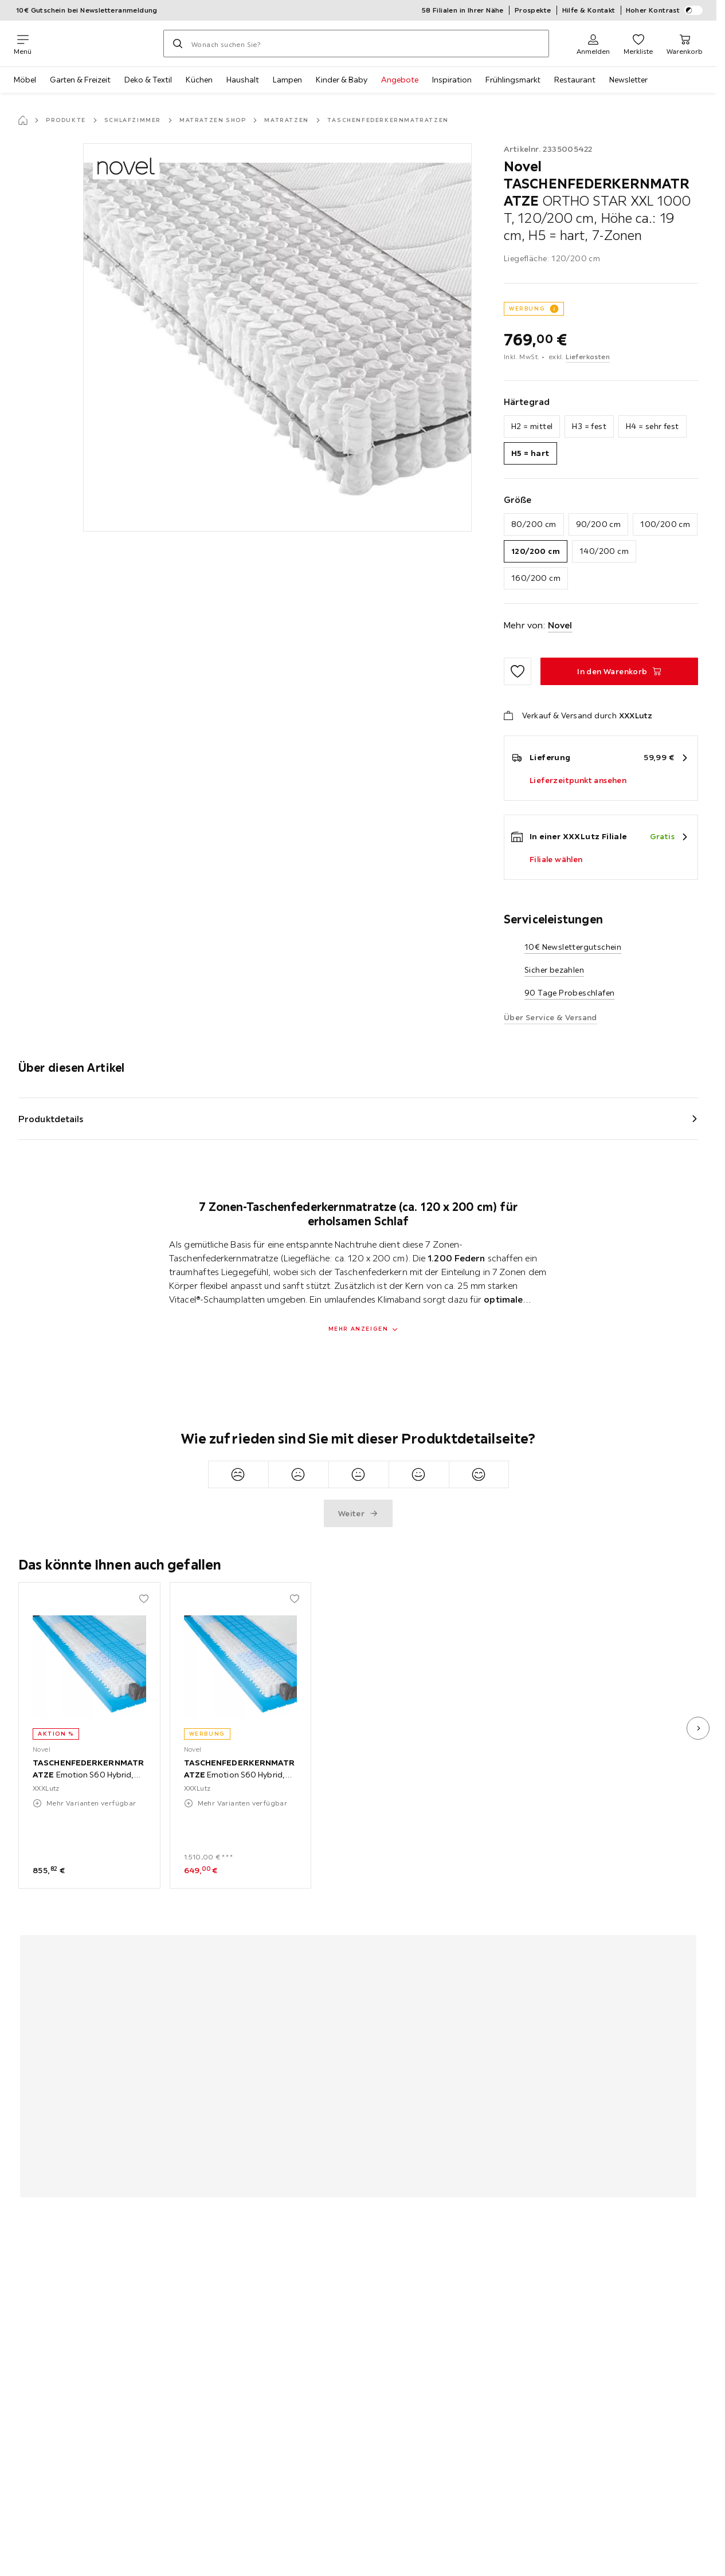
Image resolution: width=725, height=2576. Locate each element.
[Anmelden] (593, 43)
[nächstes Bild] (698, 1728)
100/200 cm (665, 524)
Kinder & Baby (341, 79)
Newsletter (628, 79)
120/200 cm (535, 551)
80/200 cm (534, 524)
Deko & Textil (148, 79)
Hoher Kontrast (664, 10)
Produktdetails (51, 1118)
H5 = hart (530, 453)
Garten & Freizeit (80, 79)
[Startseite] (23, 120)
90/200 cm (598, 524)
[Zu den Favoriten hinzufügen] (517, 671)
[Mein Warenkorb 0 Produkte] (685, 43)
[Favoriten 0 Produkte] (638, 43)
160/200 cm (536, 578)
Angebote (399, 79)
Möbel (25, 79)
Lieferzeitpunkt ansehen (578, 780)
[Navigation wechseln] (22, 43)
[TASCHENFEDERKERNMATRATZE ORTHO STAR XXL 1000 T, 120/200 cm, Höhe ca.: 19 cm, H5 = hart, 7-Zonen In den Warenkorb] (619, 671)
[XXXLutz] (97, 43)
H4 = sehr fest (652, 426)
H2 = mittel (531, 426)
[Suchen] (177, 43)
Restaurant (574, 79)
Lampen (287, 79)
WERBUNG (527, 308)
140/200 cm (604, 551)
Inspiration (452, 79)
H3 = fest (589, 426)
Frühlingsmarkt (512, 79)
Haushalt (242, 79)
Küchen (199, 79)
